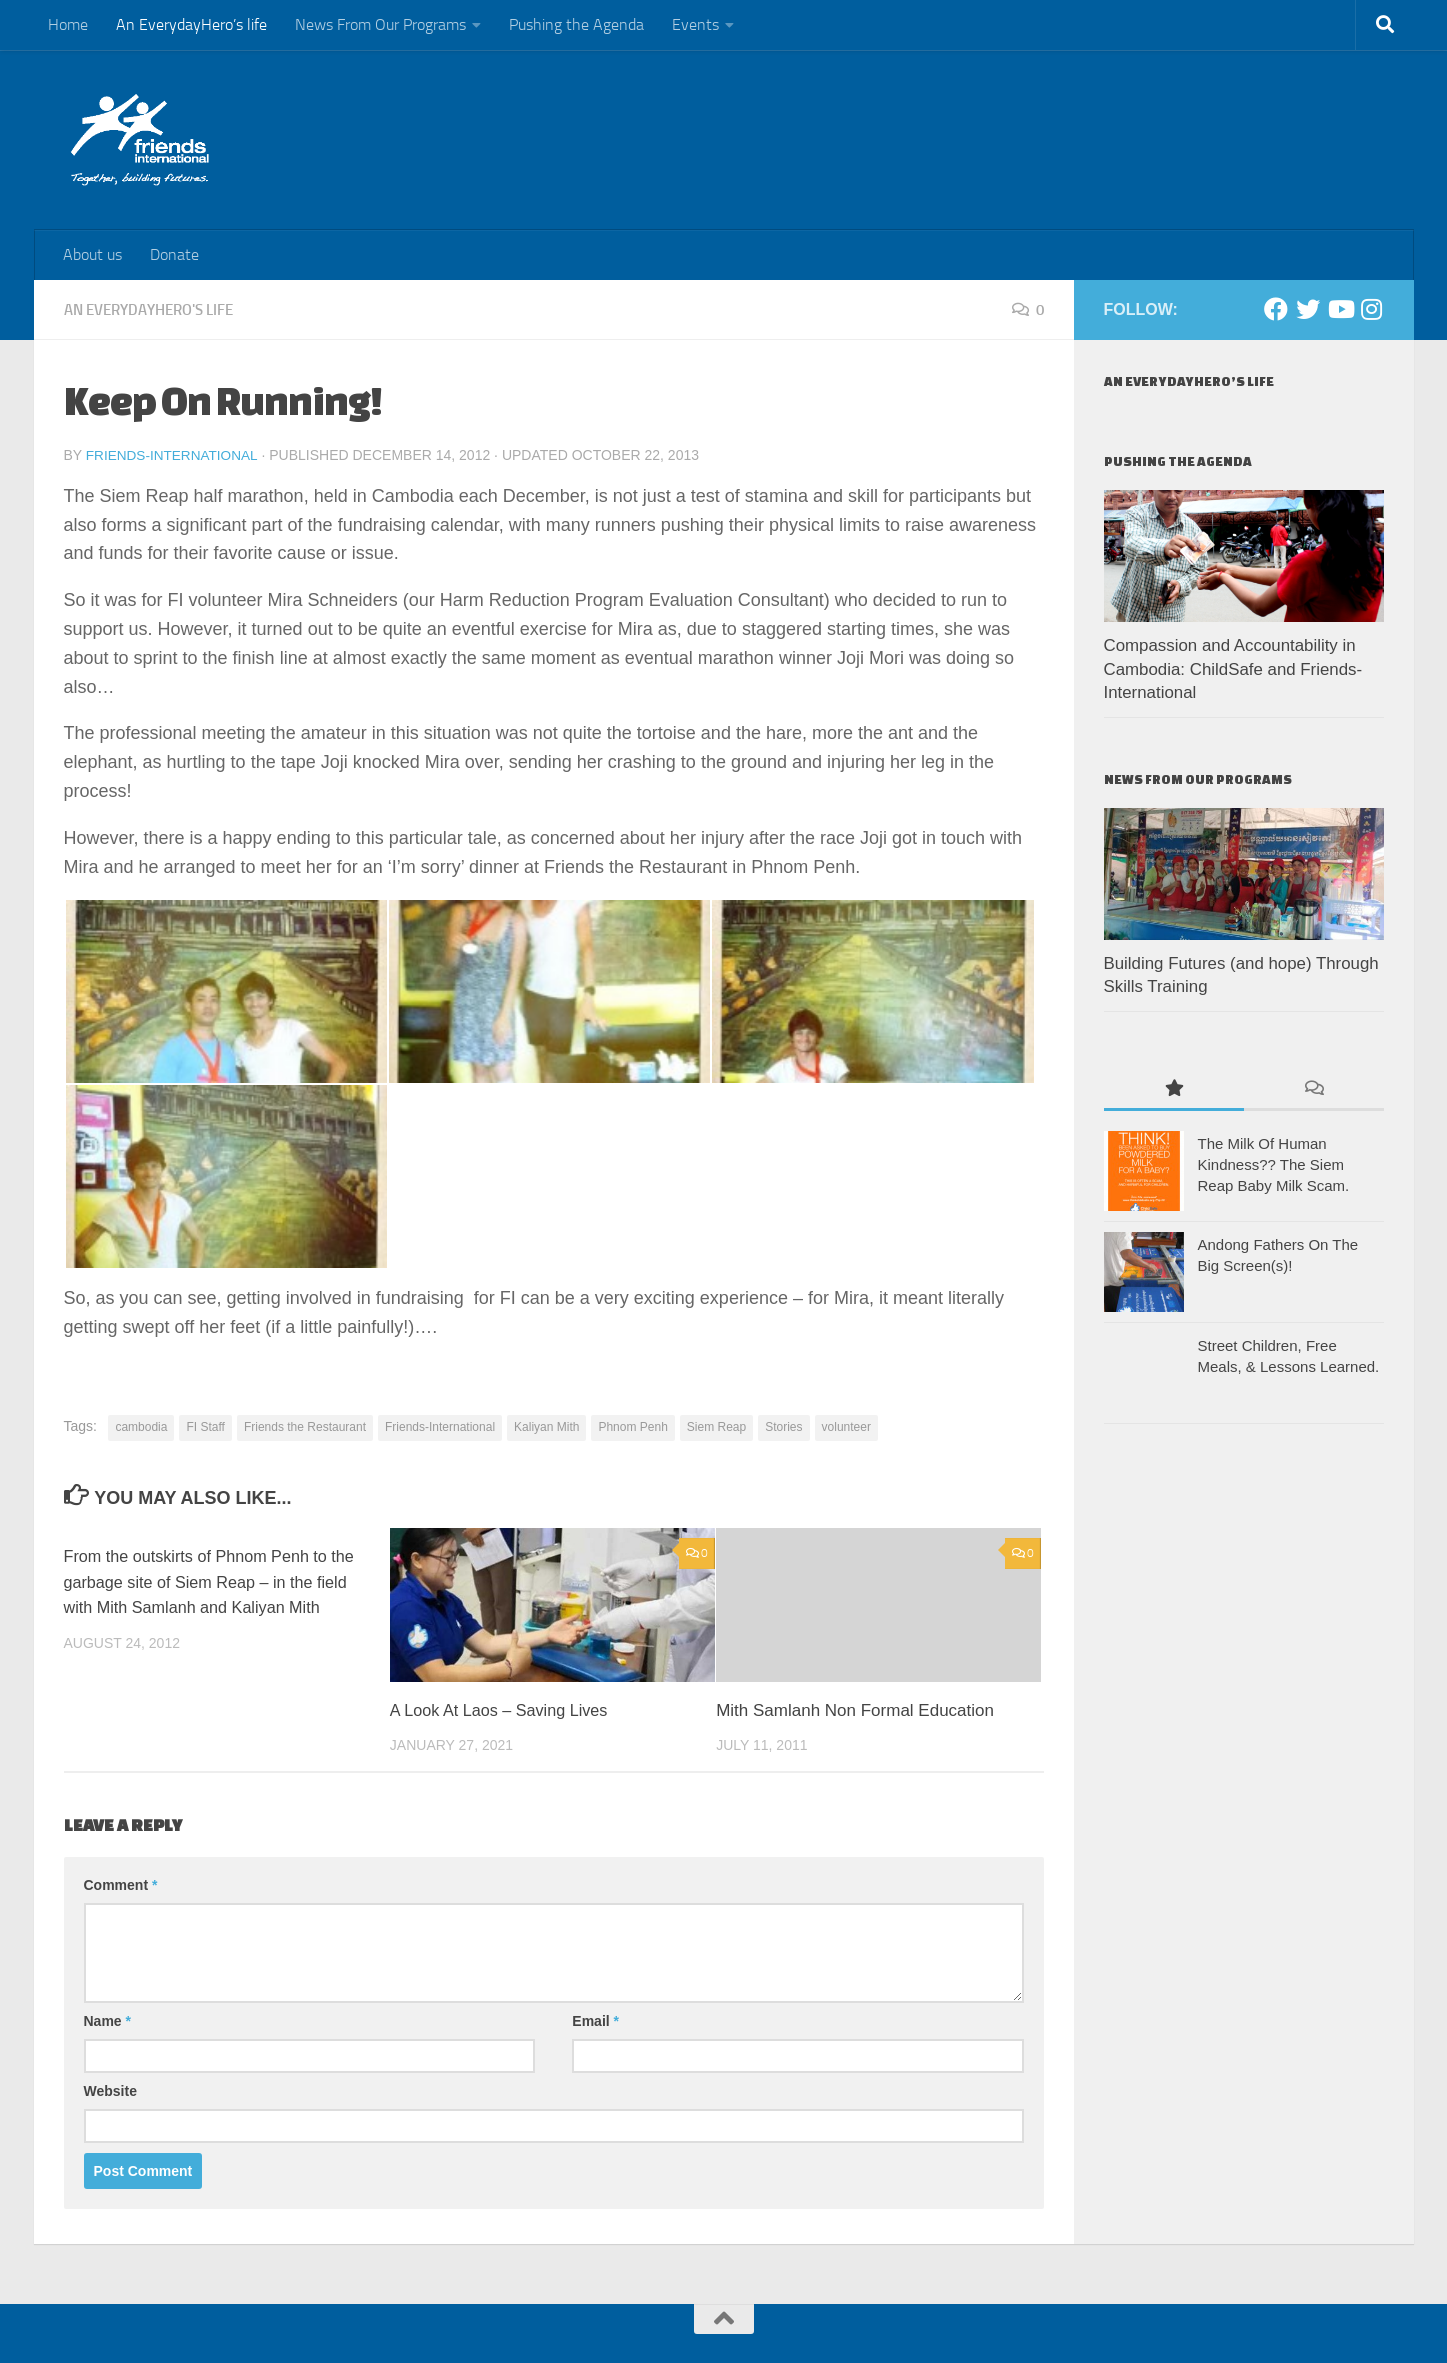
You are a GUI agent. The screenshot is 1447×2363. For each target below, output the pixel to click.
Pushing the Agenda (576, 24)
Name (107, 2020)
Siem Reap (716, 1426)
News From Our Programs (380, 24)
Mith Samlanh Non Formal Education (855, 1709)
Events (695, 24)
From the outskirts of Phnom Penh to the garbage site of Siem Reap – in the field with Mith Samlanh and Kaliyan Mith (216, 1581)
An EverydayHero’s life (191, 24)
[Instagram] (1372, 309)
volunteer (846, 1426)
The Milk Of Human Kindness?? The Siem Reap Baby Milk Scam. (1274, 1164)
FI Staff (205, 1426)
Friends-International (174, 455)
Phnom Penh (632, 1426)
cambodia (141, 1426)
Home (68, 24)
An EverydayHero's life (158, 309)
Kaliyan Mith (546, 1426)
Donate (174, 254)
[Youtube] (1340, 309)
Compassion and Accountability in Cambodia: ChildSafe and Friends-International (1233, 669)
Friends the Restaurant (305, 1426)
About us (92, 254)
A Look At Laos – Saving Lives (504, 1709)
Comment (121, 1884)
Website (110, 2090)
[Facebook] (1276, 309)
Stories (783, 1426)
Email (595, 2020)
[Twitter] (1308, 309)
